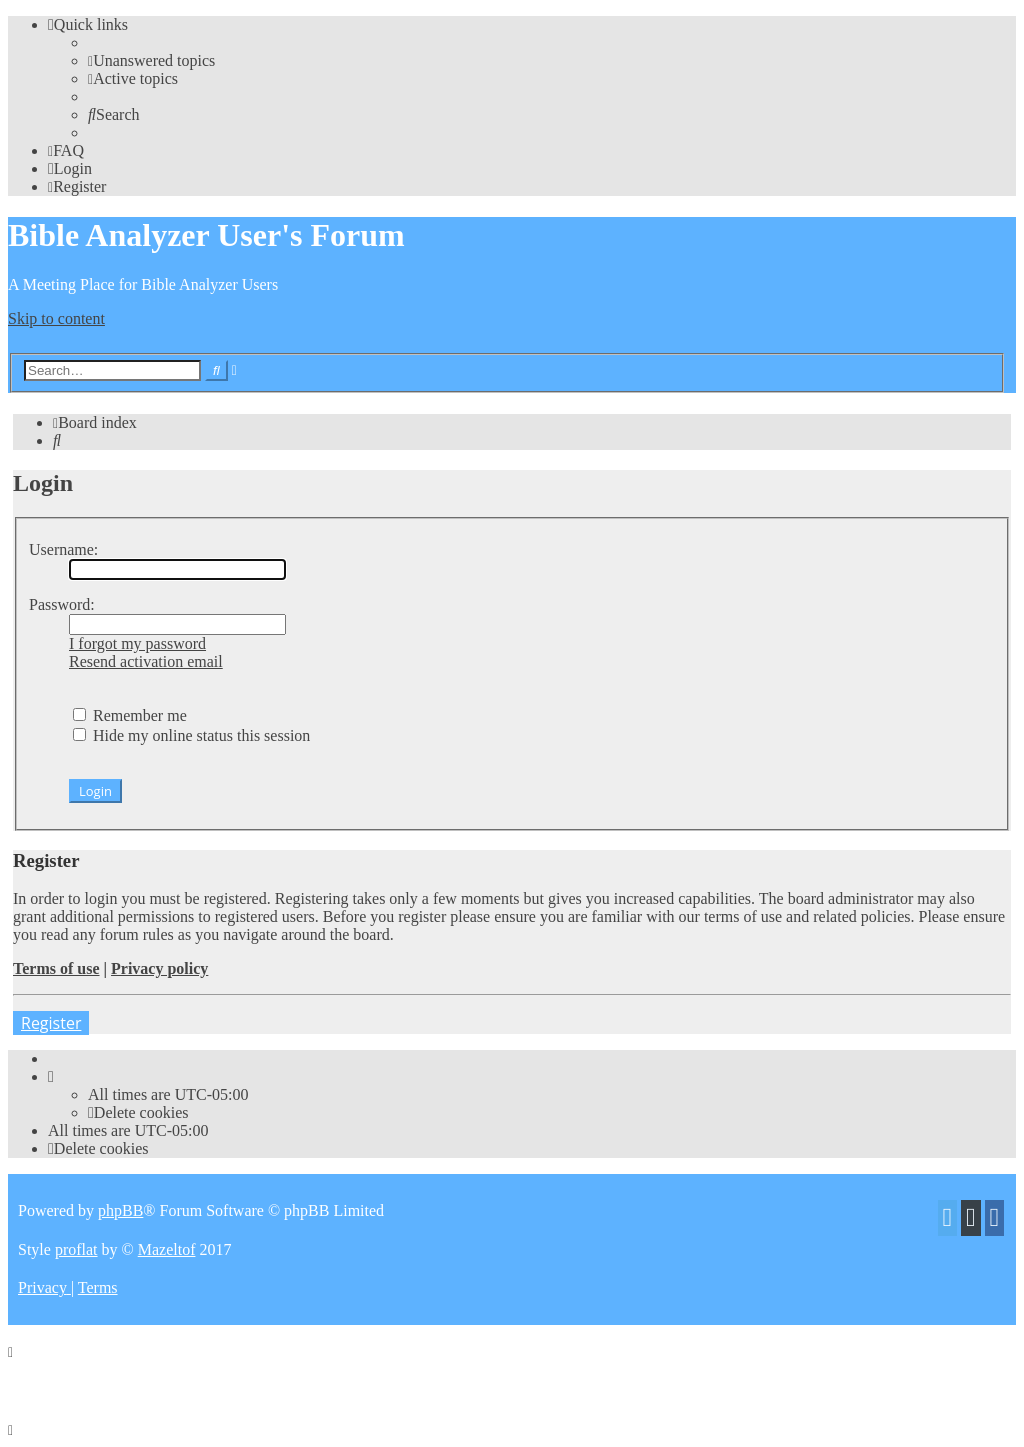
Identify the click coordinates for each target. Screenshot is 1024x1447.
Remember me (130, 715)
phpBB (120, 1210)
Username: (63, 549)
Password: (62, 604)
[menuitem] (151, 60)
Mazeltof (167, 1249)
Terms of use (56, 968)
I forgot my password (137, 643)
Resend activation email (146, 661)
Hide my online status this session (191, 735)
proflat (76, 1249)
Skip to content (56, 318)
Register (51, 1023)
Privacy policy (159, 968)
